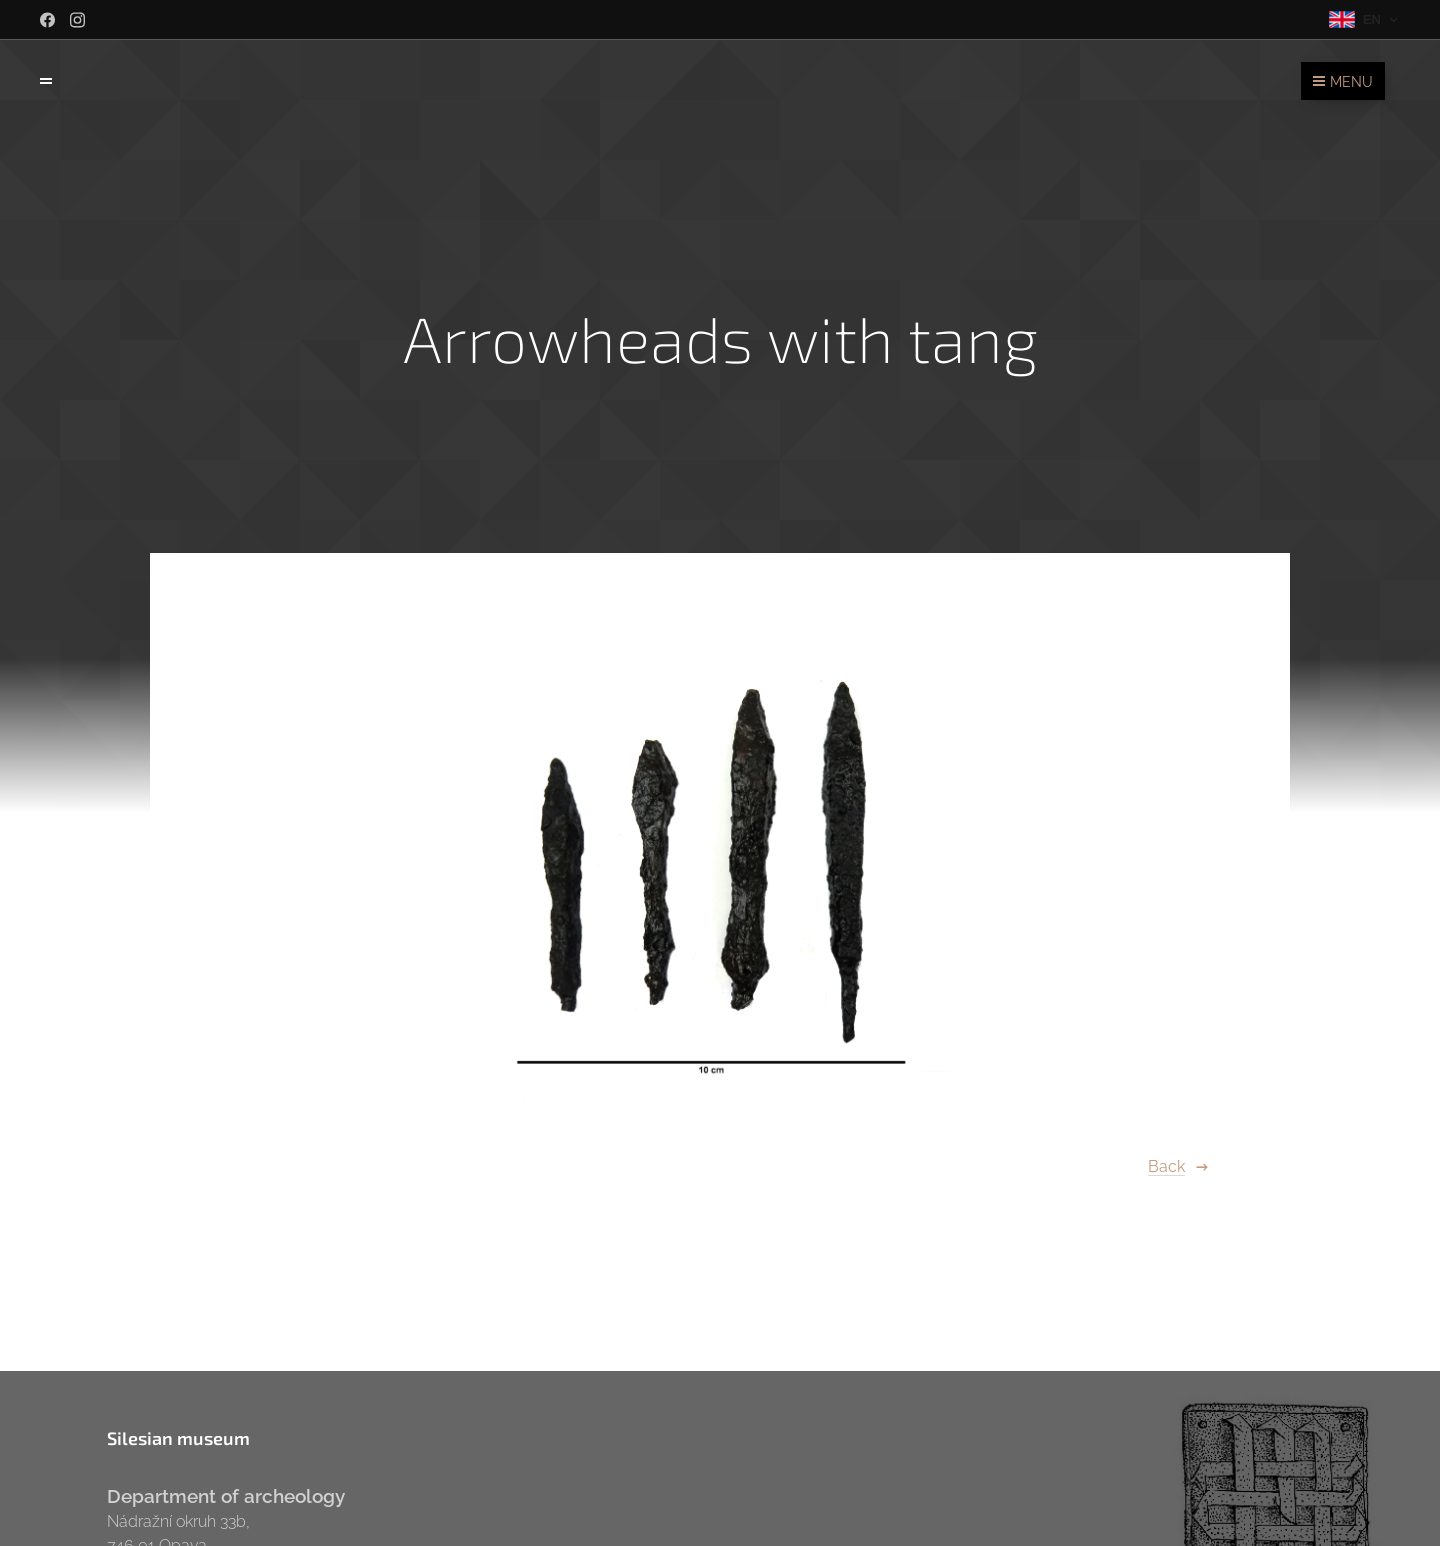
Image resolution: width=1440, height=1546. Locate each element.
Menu (1343, 82)
